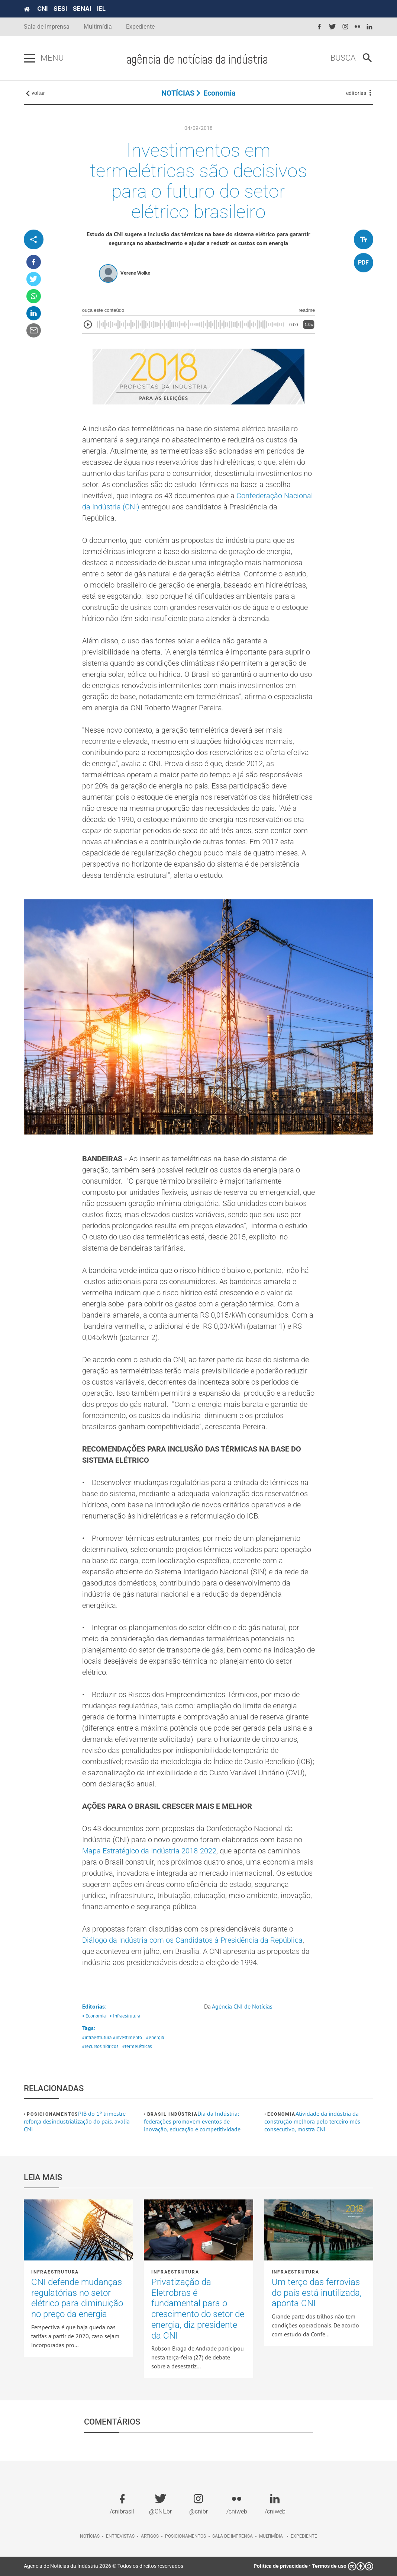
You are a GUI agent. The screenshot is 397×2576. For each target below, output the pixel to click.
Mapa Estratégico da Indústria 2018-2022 (149, 1850)
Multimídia (98, 26)
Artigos (150, 2536)
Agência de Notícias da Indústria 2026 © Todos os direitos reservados (103, 2566)
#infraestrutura (97, 2037)
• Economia (94, 2016)
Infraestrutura (55, 2272)
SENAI (82, 9)
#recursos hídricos (100, 2046)
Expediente (140, 26)
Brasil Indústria (172, 2114)
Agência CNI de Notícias (242, 2006)
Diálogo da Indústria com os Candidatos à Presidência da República (192, 1940)
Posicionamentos (52, 2114)
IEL (101, 9)
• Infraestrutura (125, 2016)
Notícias (90, 2536)
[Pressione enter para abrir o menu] (29, 58)
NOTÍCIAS (177, 93)
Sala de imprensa (232, 2536)
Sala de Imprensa (47, 26)
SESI (60, 9)
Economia (219, 93)
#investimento (127, 2037)
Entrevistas (120, 2536)
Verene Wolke (135, 273)
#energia (155, 2037)
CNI (42, 9)
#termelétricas (137, 2046)
